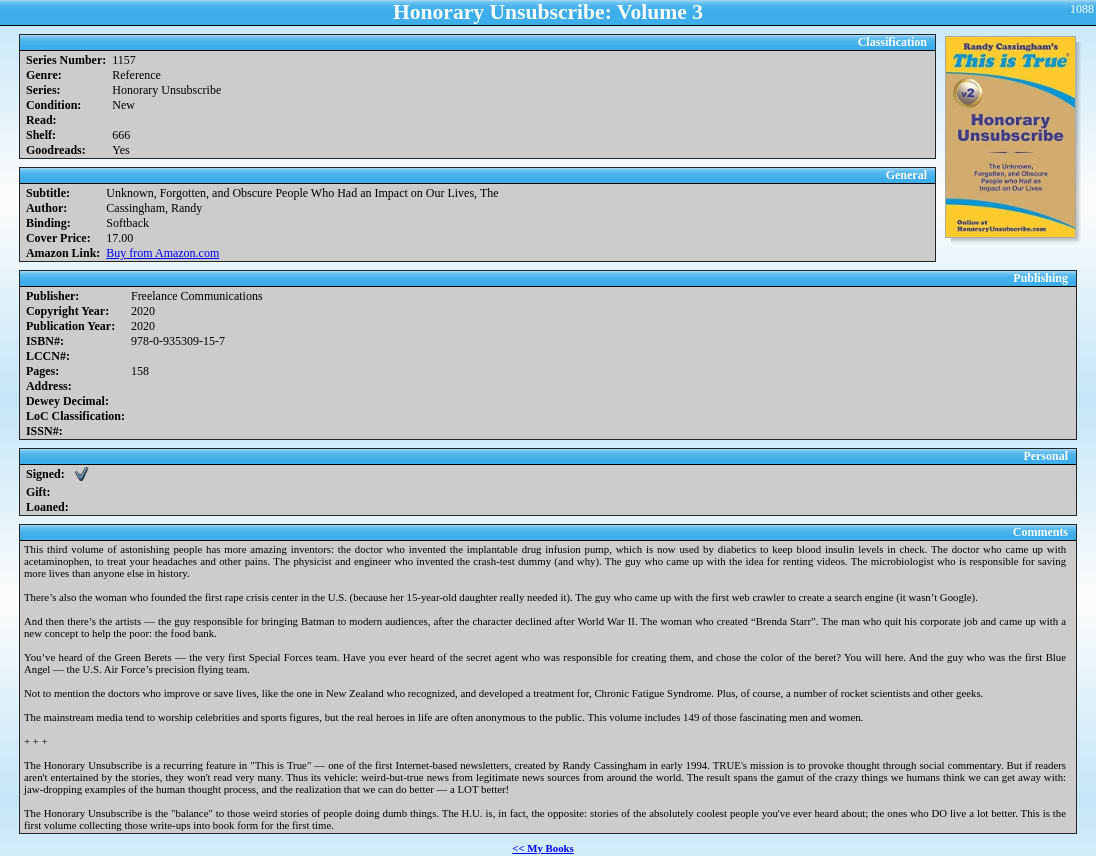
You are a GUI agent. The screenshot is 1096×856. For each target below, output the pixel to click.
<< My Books (543, 848)
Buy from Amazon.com (162, 253)
